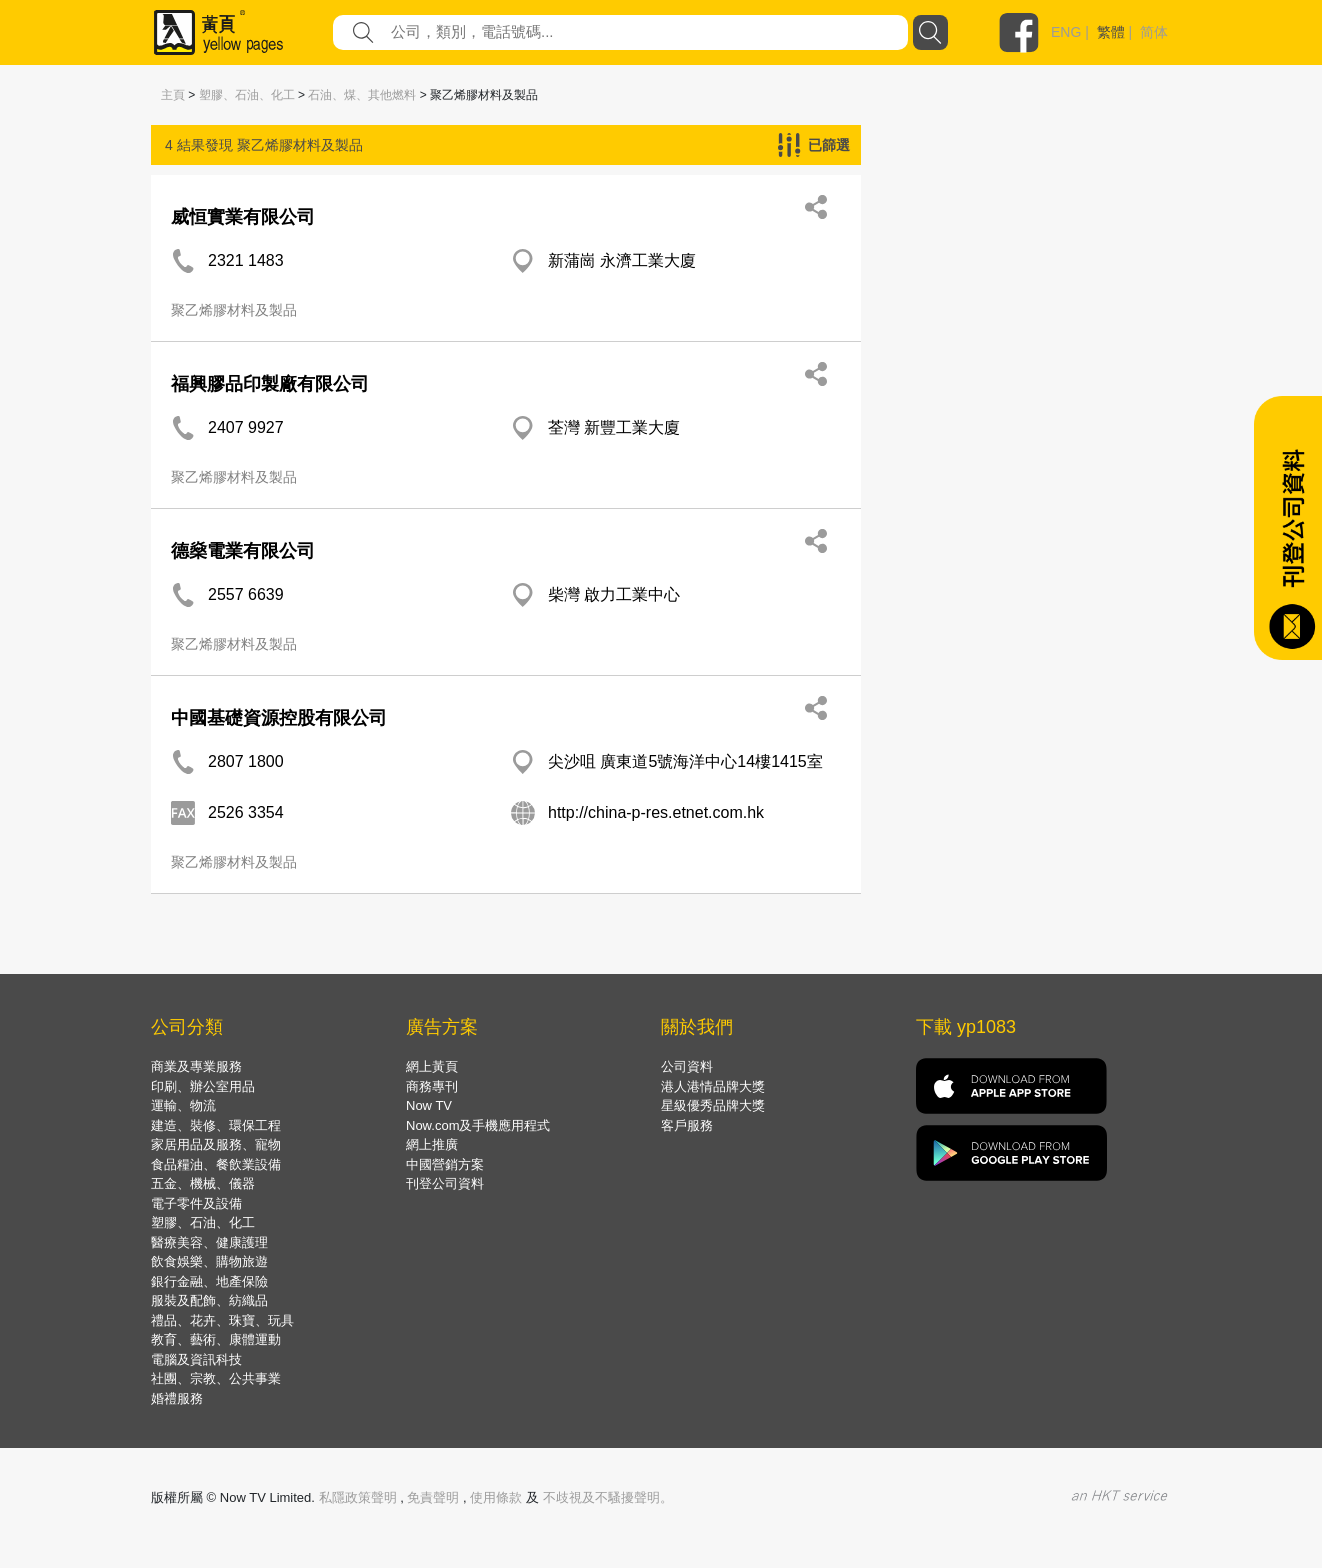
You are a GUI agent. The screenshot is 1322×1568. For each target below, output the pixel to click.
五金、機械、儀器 (203, 1183)
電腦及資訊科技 (196, 1359)
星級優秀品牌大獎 (713, 1105)
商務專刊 (432, 1086)
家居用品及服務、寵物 (216, 1144)
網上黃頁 (432, 1066)
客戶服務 (687, 1125)
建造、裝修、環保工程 (216, 1125)
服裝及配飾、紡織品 (209, 1300)
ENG (1066, 32)
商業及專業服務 (196, 1066)
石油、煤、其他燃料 (362, 95)
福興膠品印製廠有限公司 (270, 384)
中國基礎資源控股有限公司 (279, 718)
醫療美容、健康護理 (209, 1242)
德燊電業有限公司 (243, 551)
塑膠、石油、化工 (247, 95)
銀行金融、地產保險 (209, 1281)
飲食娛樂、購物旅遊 (209, 1261)
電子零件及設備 (196, 1203)
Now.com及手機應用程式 (478, 1125)
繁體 (1111, 32)
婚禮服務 (177, 1398)
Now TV (429, 1105)
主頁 (173, 95)
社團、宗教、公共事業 (216, 1378)
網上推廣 (432, 1144)
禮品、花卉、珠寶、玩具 (222, 1320)
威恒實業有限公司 (243, 217)
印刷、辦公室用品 (203, 1086)
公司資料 (687, 1066)
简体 (1154, 32)
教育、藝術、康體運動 (216, 1339)
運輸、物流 (183, 1105)
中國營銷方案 (445, 1164)
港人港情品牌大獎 (713, 1086)
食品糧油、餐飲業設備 (216, 1164)
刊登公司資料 (445, 1183)
